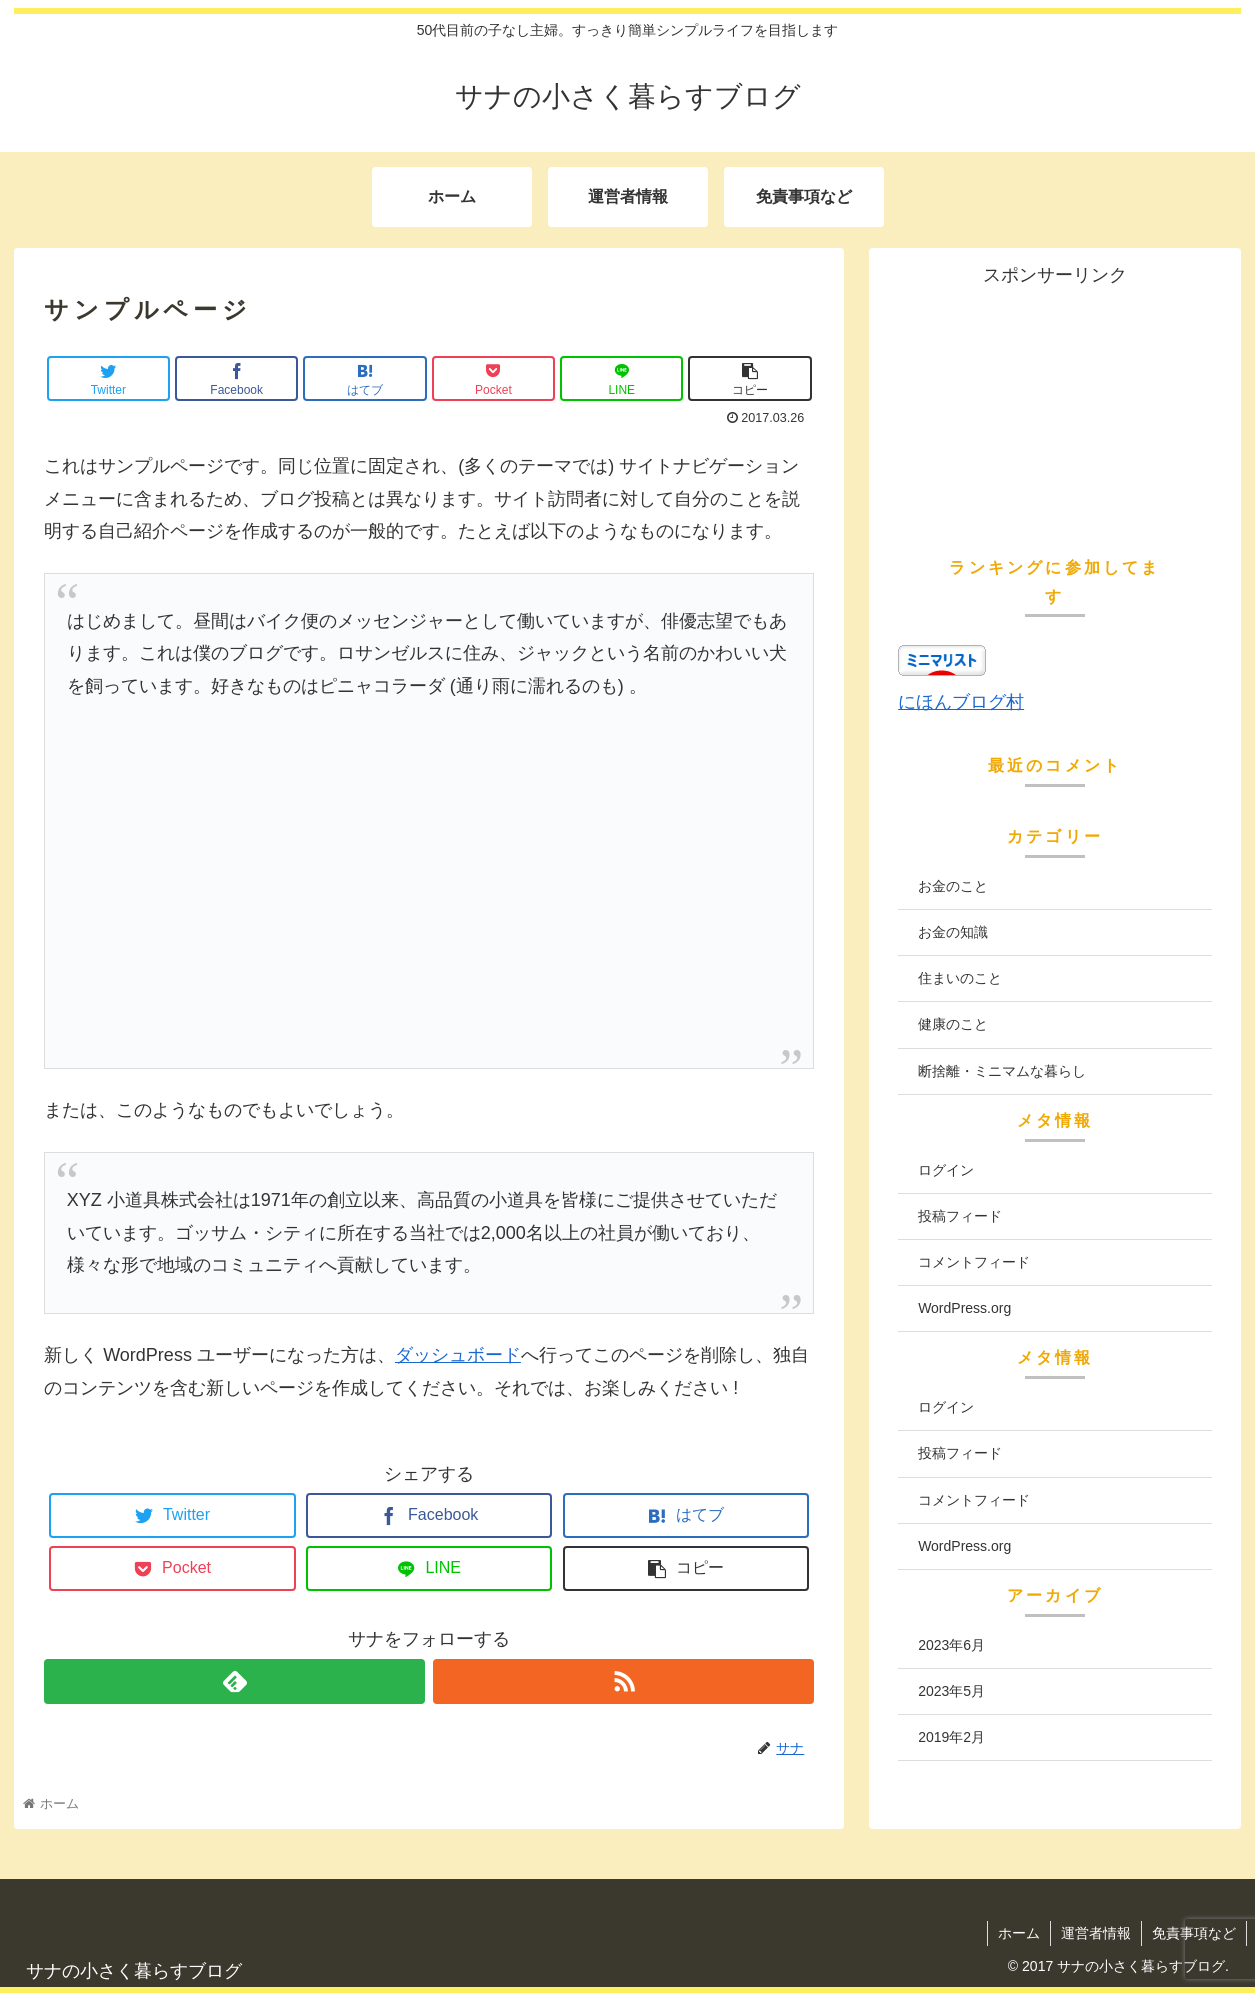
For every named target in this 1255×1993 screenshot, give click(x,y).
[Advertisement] (429, 918)
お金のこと (953, 886)
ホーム (1019, 1933)
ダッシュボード (458, 1355)
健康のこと (953, 1024)
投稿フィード (960, 1216)
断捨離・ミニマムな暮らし (1002, 1071)
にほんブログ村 (961, 702)
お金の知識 (953, 932)
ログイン (946, 1170)
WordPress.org (964, 1308)
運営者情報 (1096, 1933)
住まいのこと (960, 978)
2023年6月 (951, 1645)
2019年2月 (951, 1737)
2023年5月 (951, 1691)
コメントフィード (974, 1262)
